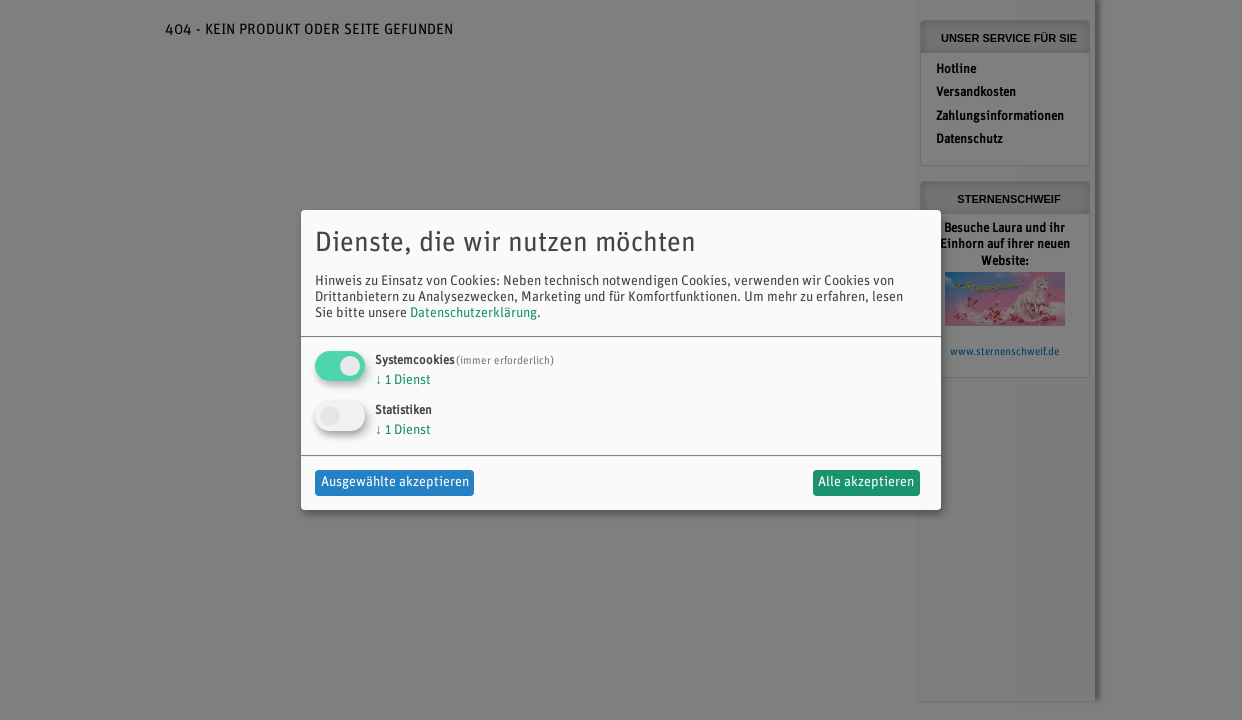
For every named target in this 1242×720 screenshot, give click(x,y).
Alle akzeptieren (866, 482)
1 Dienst (403, 380)
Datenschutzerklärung (473, 313)
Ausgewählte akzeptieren (395, 482)
